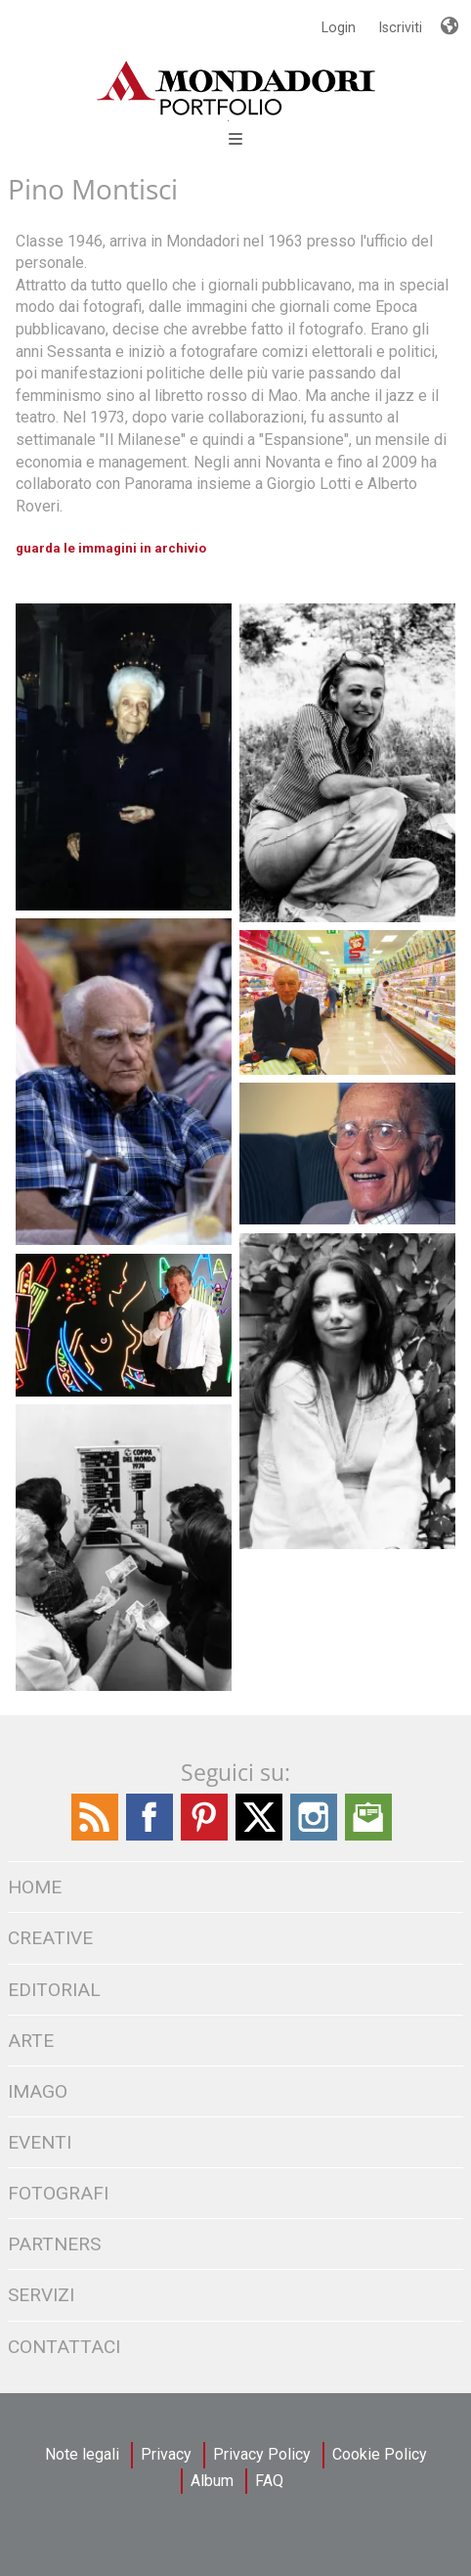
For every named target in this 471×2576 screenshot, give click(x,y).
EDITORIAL (54, 1989)
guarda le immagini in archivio (111, 548)
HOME (35, 1887)
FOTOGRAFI (58, 2193)
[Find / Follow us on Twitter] (259, 1835)
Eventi (39, 2142)
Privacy (166, 2454)
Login (338, 27)
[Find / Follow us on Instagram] (313, 1835)
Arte (31, 2040)
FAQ (269, 2480)
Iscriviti (400, 27)
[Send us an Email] (368, 1835)
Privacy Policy (262, 2454)
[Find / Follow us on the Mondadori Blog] (94, 1835)
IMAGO (37, 2091)
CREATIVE (50, 1938)
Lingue (448, 17)
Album (212, 2480)
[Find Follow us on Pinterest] (204, 1835)
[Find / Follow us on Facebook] (149, 1835)
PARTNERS (54, 2244)
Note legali (82, 2454)
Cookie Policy (379, 2454)
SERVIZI (41, 2295)
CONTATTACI (64, 2346)
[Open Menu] (228, 120)
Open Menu (235, 138)
